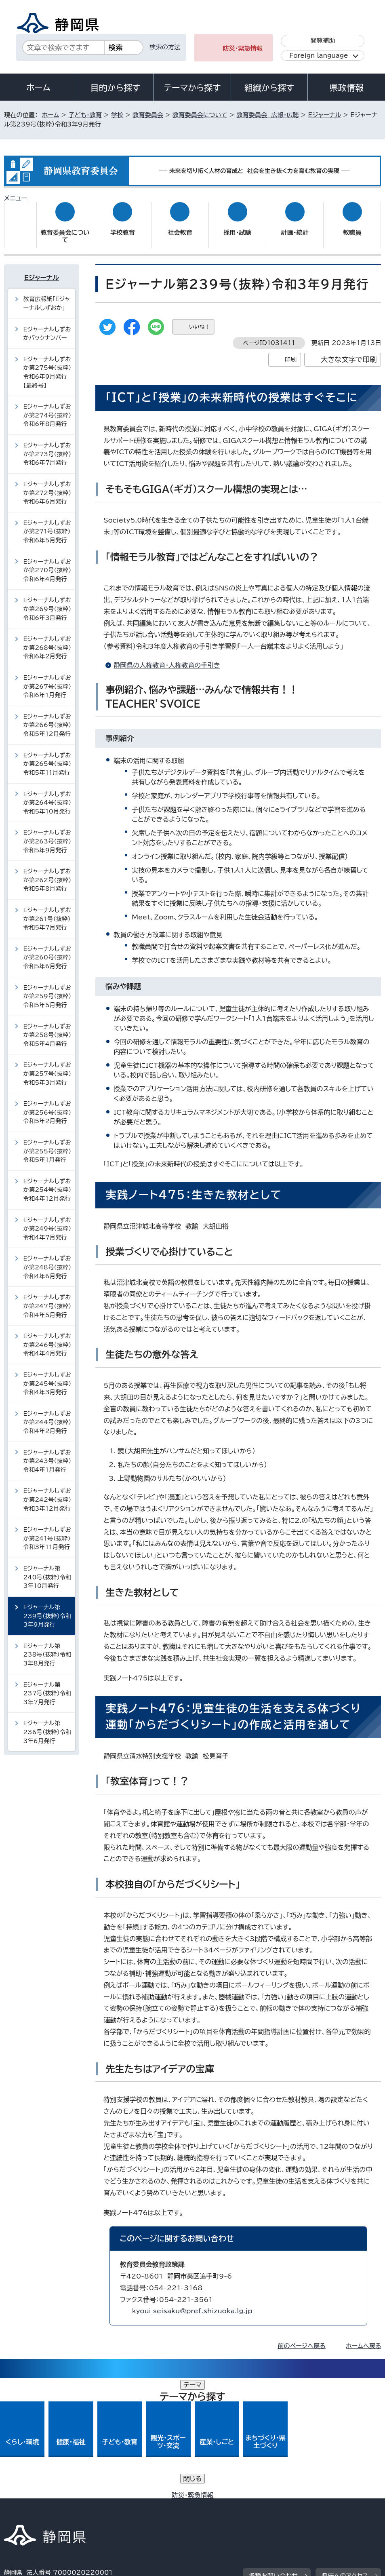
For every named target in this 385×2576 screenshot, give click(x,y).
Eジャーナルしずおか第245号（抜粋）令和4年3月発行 (47, 1375)
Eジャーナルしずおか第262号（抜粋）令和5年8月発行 (47, 872)
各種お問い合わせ (273, 2448)
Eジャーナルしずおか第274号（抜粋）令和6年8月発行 (47, 407)
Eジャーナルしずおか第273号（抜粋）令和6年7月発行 (47, 446)
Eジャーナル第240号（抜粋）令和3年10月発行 (47, 1569)
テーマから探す (192, 87)
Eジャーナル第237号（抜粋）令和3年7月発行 (47, 1685)
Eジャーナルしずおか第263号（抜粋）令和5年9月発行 (47, 833)
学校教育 (122, 225)
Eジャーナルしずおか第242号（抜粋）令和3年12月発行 (47, 1491)
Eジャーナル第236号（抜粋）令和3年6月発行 (47, 1724)
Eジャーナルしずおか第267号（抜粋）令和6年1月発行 (47, 678)
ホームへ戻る (363, 2338)
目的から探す (115, 87)
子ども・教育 (84, 115)
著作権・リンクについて (42, 2497)
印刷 (291, 352)
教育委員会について (200, 115)
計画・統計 (295, 225)
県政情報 (346, 87)
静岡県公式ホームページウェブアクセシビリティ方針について (92, 2507)
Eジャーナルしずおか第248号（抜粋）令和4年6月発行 (47, 1259)
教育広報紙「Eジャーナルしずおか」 (46, 295)
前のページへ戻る (302, 2338)
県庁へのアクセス (345, 2448)
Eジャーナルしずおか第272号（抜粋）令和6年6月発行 (47, 485)
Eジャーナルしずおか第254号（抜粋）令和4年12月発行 (47, 1182)
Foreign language (318, 56)
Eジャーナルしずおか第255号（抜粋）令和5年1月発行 (47, 1143)
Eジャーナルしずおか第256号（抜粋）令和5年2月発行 (47, 1104)
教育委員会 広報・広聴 (267, 115)
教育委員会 (148, 115)
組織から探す (269, 87)
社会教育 (180, 225)
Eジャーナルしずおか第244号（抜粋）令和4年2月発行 (47, 1414)
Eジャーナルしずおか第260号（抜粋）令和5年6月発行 (47, 949)
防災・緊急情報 (243, 48)
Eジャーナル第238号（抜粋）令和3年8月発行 (47, 1647)
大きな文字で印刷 (349, 351)
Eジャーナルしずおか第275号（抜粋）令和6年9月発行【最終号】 (47, 364)
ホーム (38, 87)
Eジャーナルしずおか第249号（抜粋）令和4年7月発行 (47, 1220)
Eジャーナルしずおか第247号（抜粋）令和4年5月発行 (47, 1298)
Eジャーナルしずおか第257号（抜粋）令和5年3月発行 (47, 1065)
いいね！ (199, 319)
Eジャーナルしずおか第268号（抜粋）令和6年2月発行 (47, 639)
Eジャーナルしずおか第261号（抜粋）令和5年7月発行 (47, 911)
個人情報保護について (131, 2497)
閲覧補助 (322, 41)
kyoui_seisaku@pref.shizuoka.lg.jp (192, 2303)
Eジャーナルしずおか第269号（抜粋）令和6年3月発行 (47, 601)
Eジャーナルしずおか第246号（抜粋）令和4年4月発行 (47, 1337)
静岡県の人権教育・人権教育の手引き (167, 657)
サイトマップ (270, 2507)
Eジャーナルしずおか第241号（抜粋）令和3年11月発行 (47, 1530)
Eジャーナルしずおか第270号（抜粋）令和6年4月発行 (47, 562)
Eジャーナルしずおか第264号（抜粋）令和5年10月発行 (47, 794)
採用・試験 (237, 225)
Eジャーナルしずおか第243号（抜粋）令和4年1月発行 (47, 1453)
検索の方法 (164, 47)
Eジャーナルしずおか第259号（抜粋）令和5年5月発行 (47, 988)
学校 (117, 115)
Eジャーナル (324, 115)
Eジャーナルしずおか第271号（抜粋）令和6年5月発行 (47, 523)
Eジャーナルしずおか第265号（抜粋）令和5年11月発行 (47, 756)
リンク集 (213, 2507)
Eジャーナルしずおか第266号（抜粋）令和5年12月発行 (47, 717)
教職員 (352, 225)
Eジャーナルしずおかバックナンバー (47, 325)
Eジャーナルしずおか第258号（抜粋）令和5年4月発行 (47, 1027)
